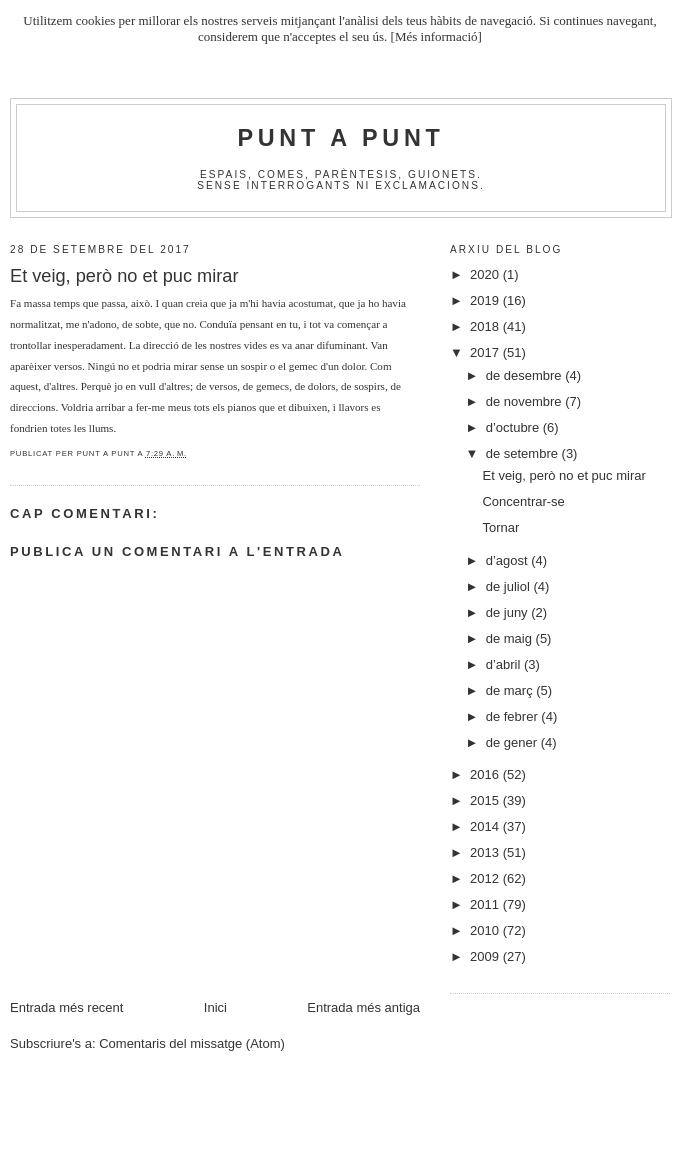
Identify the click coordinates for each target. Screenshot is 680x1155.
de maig (511, 638)
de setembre (524, 453)
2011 (486, 904)
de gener (513, 742)
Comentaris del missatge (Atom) (192, 1043)
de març (511, 690)
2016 (486, 774)
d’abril (505, 664)
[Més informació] (436, 36)
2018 (486, 326)
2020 (486, 274)
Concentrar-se (523, 501)
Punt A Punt (341, 138)
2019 (486, 300)
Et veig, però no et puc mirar (563, 475)
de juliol (510, 586)
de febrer (514, 716)
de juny (509, 612)
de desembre (526, 375)
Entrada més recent (66, 1007)
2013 (486, 852)
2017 (486, 352)
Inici (215, 1007)
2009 (486, 956)
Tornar (500, 527)
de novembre (526, 401)
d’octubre (514, 427)
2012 (486, 878)
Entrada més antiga (363, 1007)
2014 (486, 826)
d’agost (509, 560)
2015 (486, 800)
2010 (486, 930)
